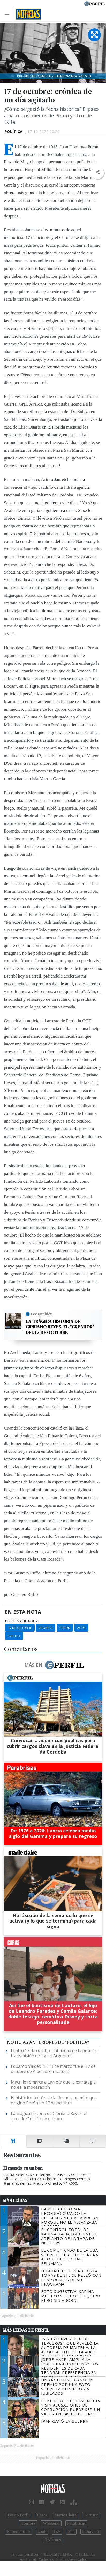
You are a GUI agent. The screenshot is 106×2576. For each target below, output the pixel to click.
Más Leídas (15, 2200)
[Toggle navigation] (8, 14)
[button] (97, 172)
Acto (81, 1627)
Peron (64, 1627)
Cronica (45, 1627)
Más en (54, 1665)
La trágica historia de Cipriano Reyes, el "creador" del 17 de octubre (60, 1327)
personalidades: (21, 1621)
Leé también (41, 1314)
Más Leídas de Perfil (26, 2330)
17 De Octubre (20, 1627)
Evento (14, 1636)
